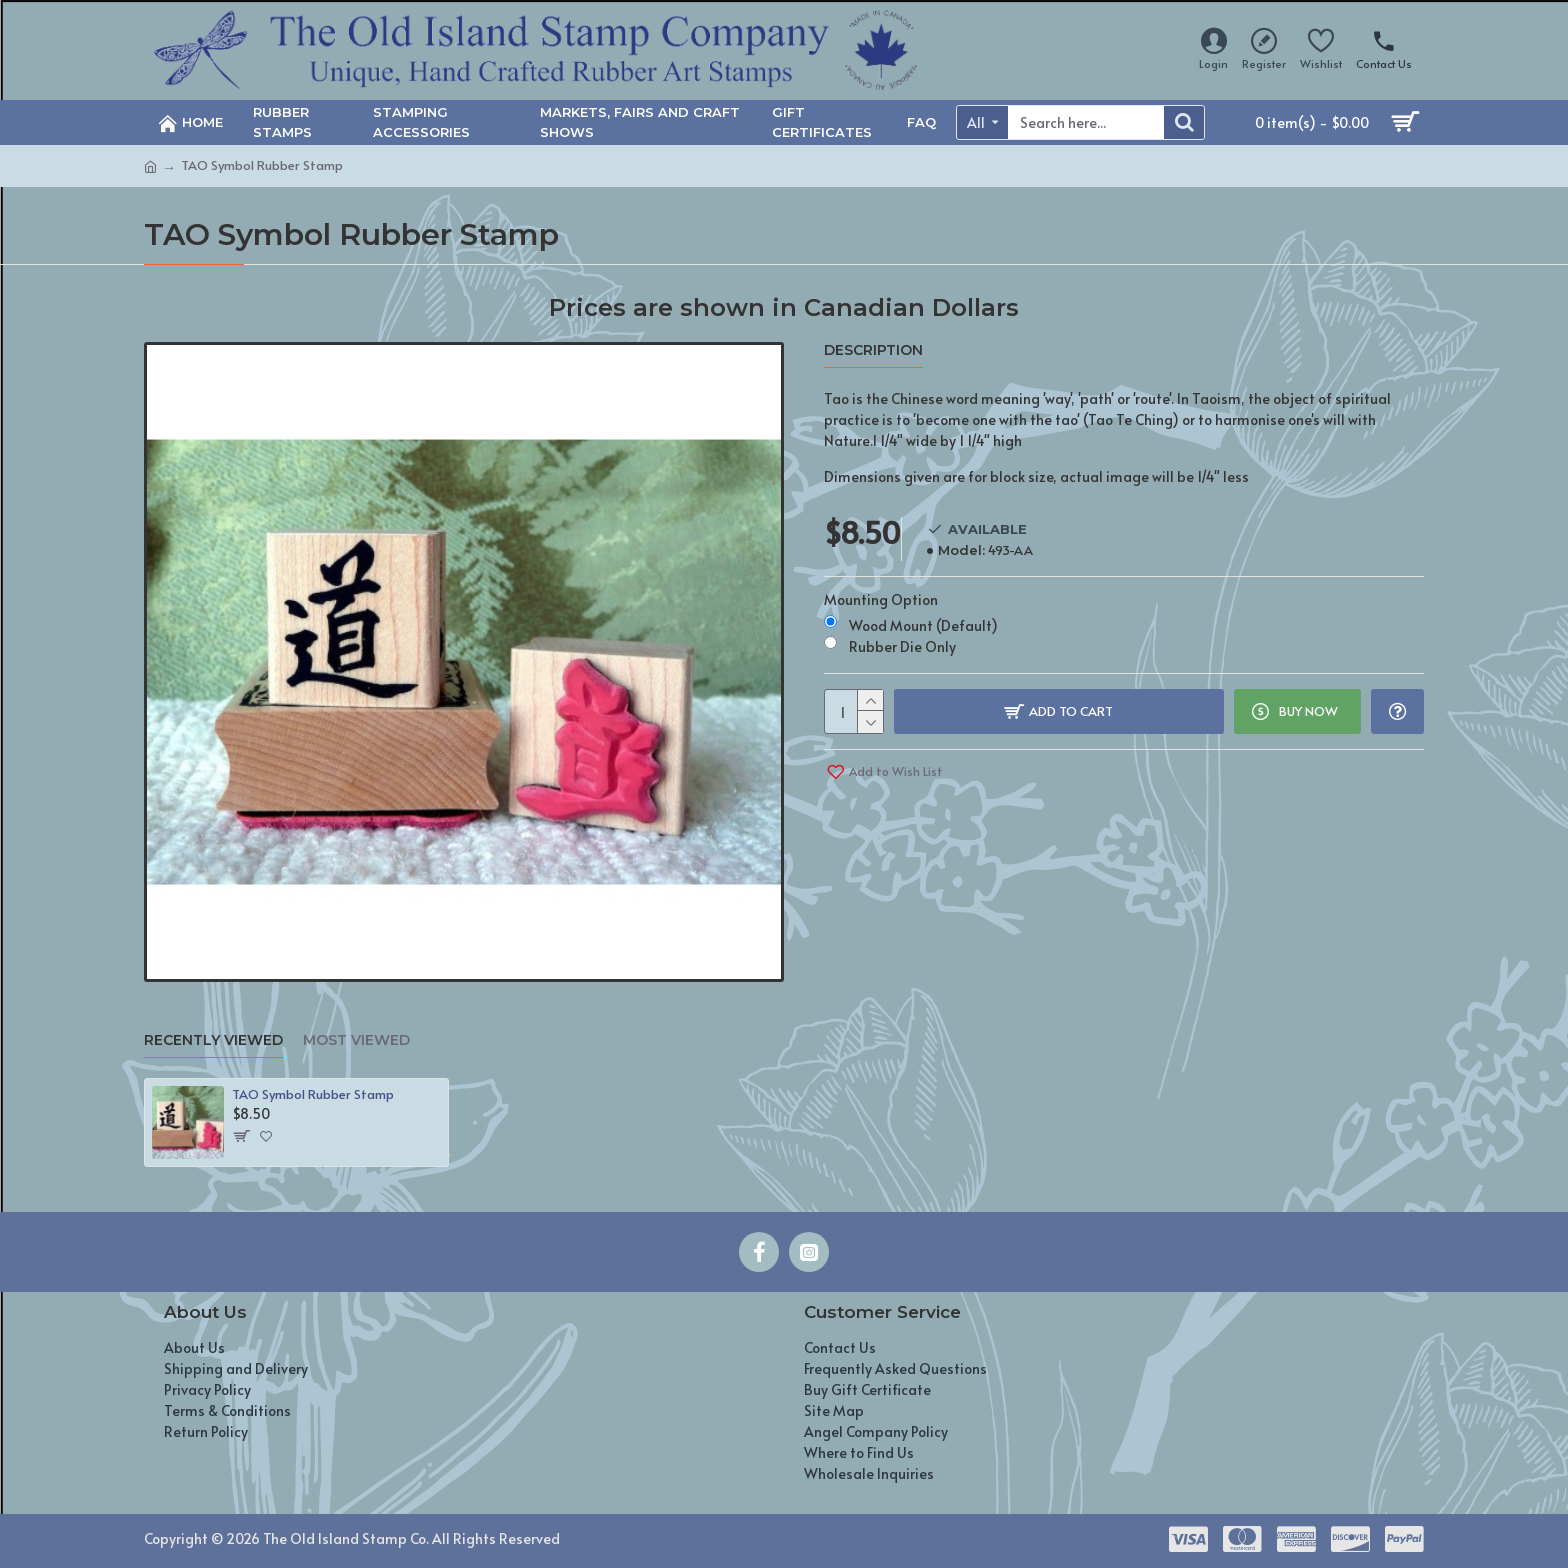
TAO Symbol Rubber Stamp (313, 1094)
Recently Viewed (213, 1040)
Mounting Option (881, 599)
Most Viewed (356, 1040)
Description (873, 350)
